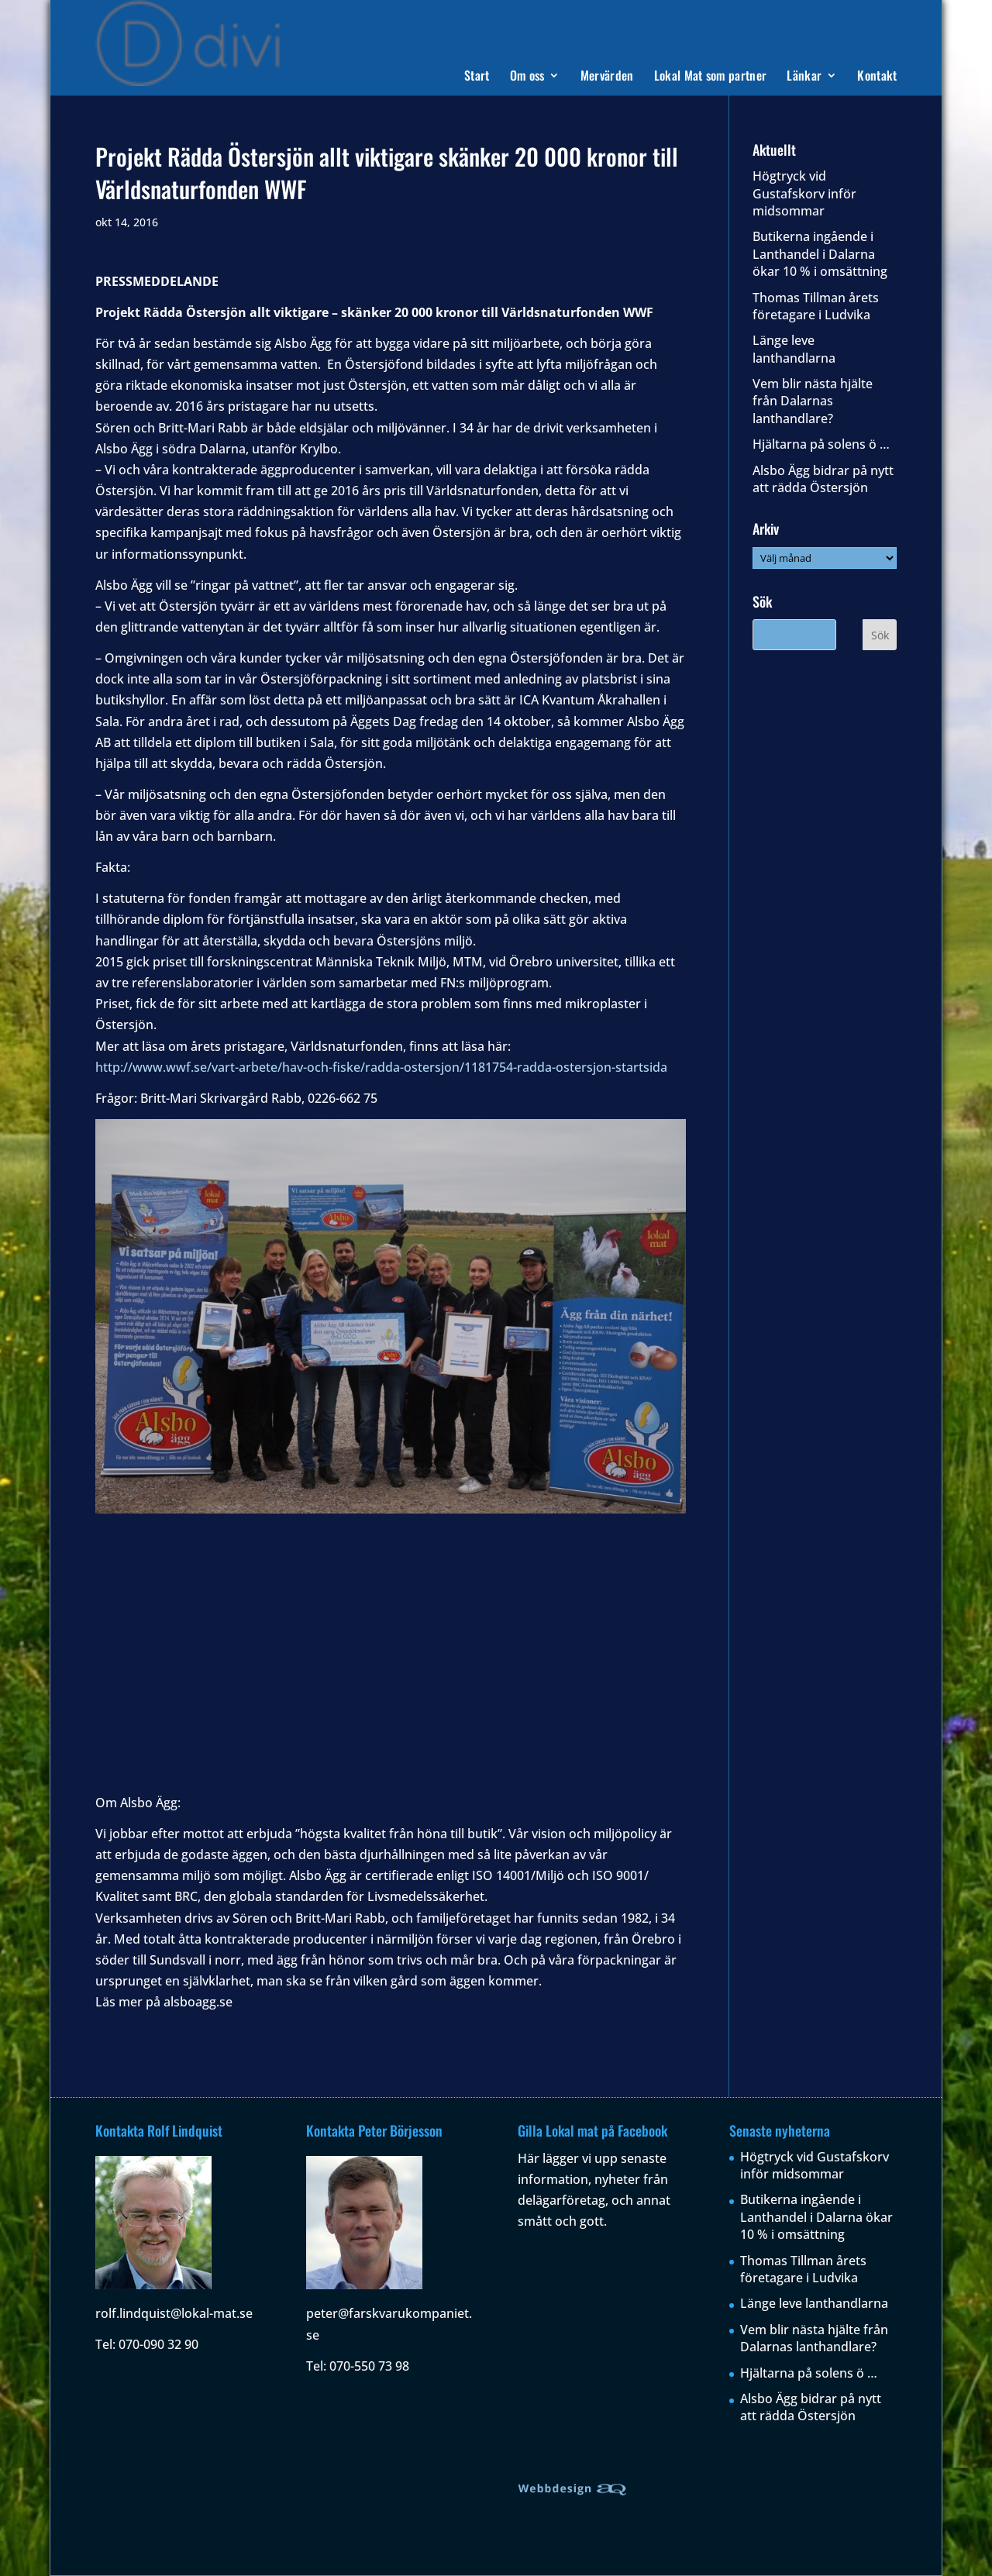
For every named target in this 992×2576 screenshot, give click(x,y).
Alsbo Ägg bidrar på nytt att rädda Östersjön (823, 479)
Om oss (527, 77)
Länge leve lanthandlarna (794, 349)
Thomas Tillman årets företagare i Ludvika (816, 306)
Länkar (804, 77)
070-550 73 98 (369, 2366)
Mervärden (607, 77)
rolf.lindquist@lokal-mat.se (174, 2313)
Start (477, 77)
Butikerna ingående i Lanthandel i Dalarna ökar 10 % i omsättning (820, 254)
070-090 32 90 (158, 2344)
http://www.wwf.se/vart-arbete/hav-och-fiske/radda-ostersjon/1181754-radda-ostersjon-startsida (381, 1067)
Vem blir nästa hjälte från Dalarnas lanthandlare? (813, 401)
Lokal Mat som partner (710, 77)
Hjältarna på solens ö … (821, 444)
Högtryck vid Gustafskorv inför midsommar (804, 193)
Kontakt (877, 77)
